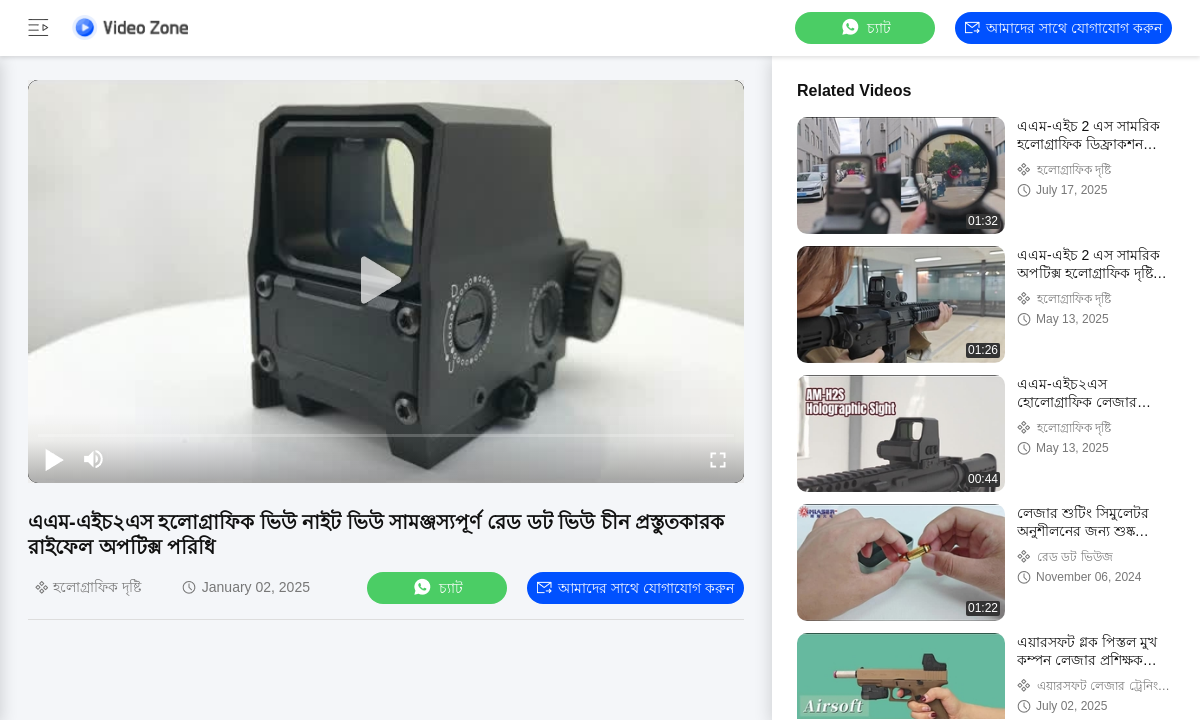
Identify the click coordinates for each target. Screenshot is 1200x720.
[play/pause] (54, 459)
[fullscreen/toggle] (718, 459)
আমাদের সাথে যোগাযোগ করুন (1063, 28)
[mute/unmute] (94, 459)
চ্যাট (865, 27)
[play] (386, 281)
